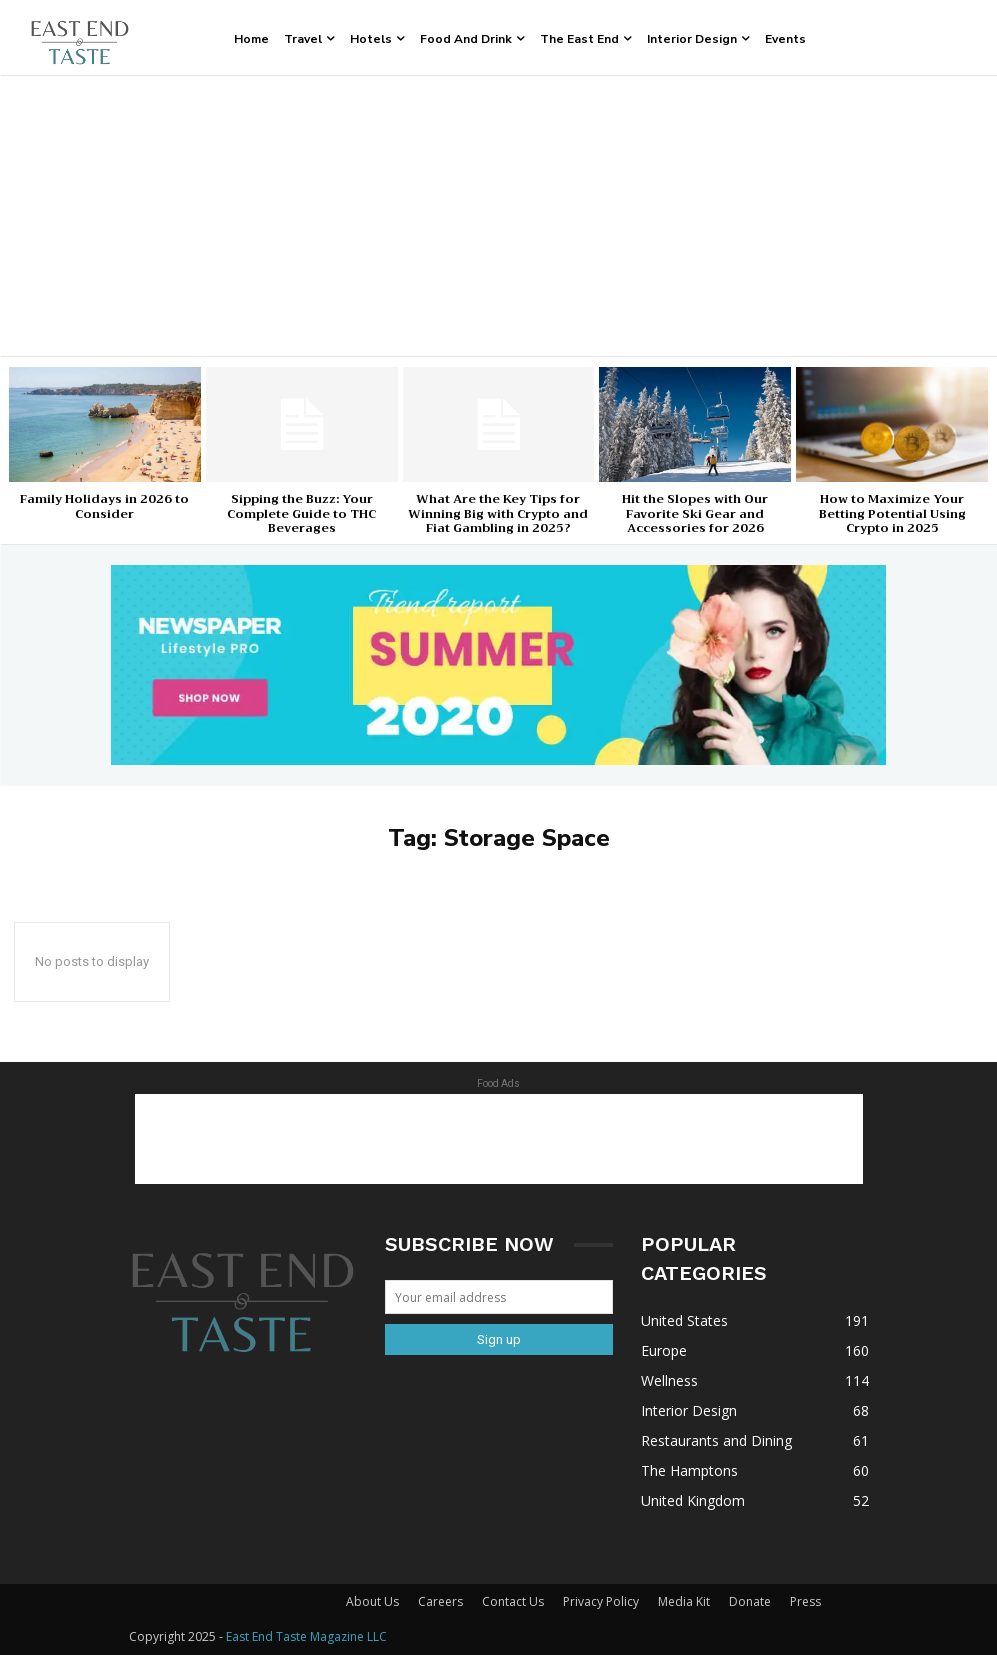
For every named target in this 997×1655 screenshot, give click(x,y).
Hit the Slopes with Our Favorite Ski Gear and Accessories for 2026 (695, 513)
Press (805, 1601)
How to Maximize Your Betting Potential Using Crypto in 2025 (892, 513)
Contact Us (513, 1601)
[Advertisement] (499, 216)
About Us (372, 1601)
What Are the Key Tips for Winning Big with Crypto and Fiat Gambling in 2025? (498, 513)
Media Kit (684, 1601)
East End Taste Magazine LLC (306, 1636)
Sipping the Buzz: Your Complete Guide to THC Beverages (301, 513)
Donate (750, 1601)
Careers (440, 1601)
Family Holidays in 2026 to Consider (104, 506)
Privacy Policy (601, 1601)
